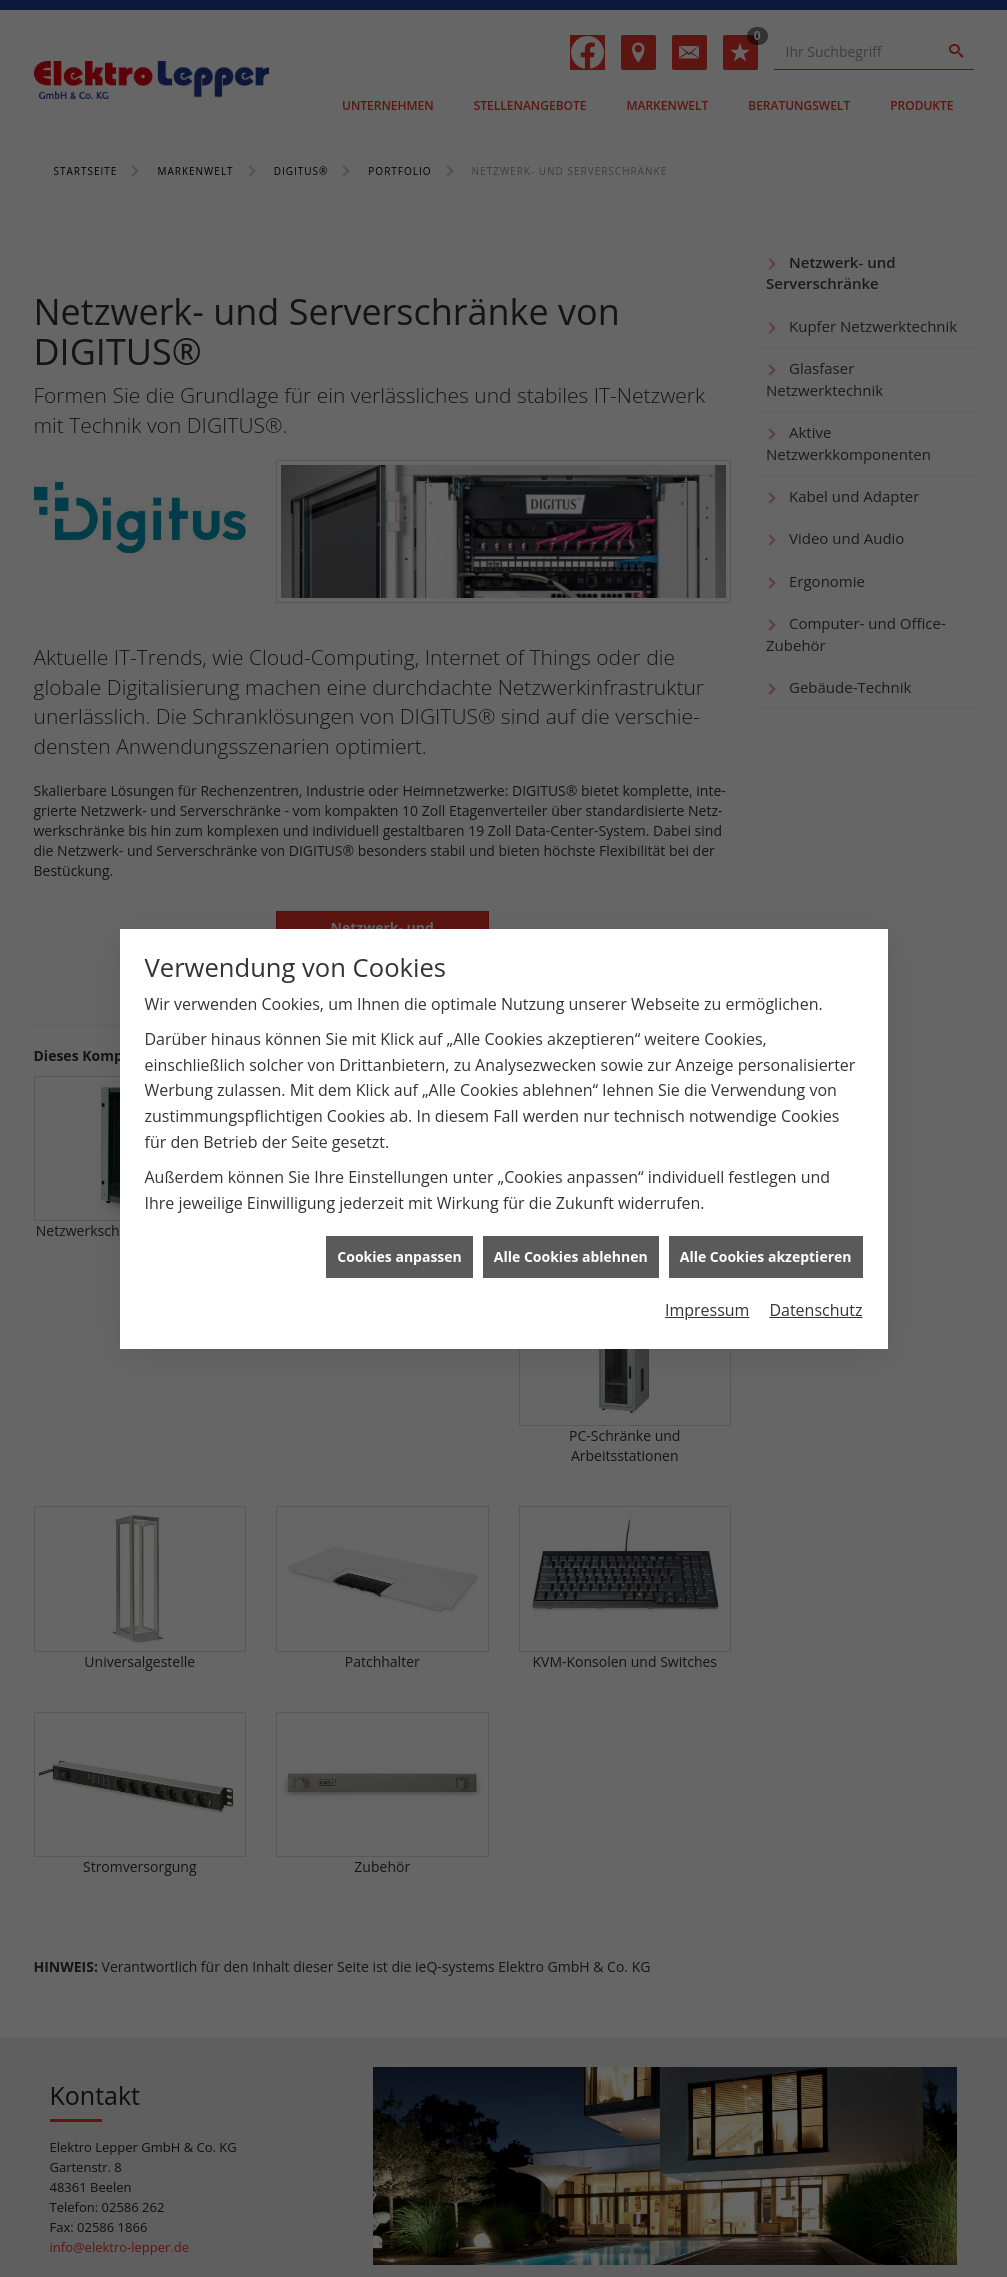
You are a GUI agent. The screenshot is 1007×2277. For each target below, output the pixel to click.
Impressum (707, 1280)
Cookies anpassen (399, 1226)
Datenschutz (815, 1280)
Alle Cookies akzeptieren (766, 1226)
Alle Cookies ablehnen (571, 1226)
